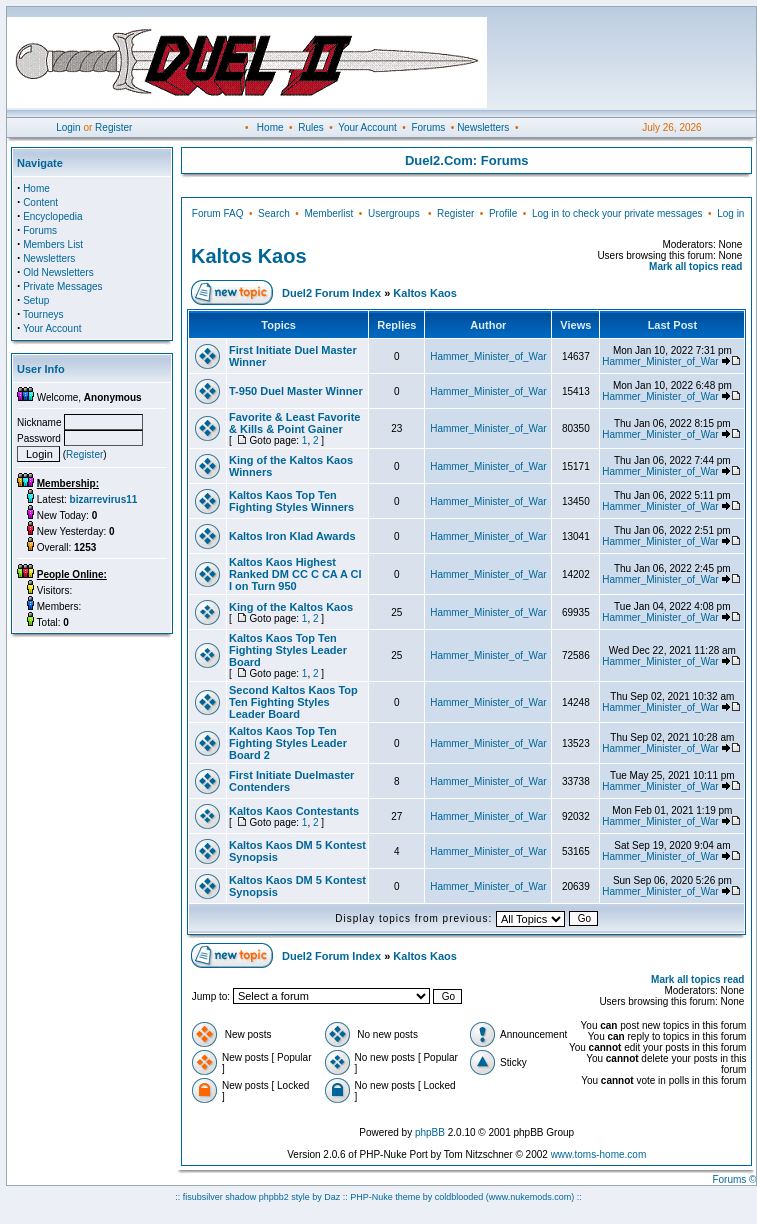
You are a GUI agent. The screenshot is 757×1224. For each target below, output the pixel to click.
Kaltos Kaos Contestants (294, 811)
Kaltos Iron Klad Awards (292, 536)
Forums (428, 127)
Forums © (734, 1179)
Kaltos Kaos (249, 256)
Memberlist (328, 213)
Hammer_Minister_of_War (488, 356)
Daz (332, 1197)
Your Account (367, 127)
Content (40, 202)
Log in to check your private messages (617, 213)
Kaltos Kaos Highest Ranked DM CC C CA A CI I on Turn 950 (295, 574)
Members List (53, 244)
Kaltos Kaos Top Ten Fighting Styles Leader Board (288, 650)
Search (274, 213)
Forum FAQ (218, 213)
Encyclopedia (52, 216)
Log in (730, 213)
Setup (36, 300)
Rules (311, 127)
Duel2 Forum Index (331, 293)
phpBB (430, 1132)
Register (113, 127)
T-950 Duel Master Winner (296, 391)
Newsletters (483, 127)
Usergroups (394, 213)
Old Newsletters (58, 272)
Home (270, 127)
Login (68, 127)
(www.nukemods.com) (530, 1197)
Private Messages (62, 286)
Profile (503, 213)
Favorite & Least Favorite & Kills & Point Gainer (294, 423)
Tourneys (43, 314)
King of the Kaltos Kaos (291, 607)
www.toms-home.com (599, 1154)
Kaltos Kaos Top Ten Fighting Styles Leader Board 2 (288, 743)
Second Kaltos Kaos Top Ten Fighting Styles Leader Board (293, 702)
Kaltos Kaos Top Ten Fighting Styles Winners (291, 501)
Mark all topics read (695, 266)
